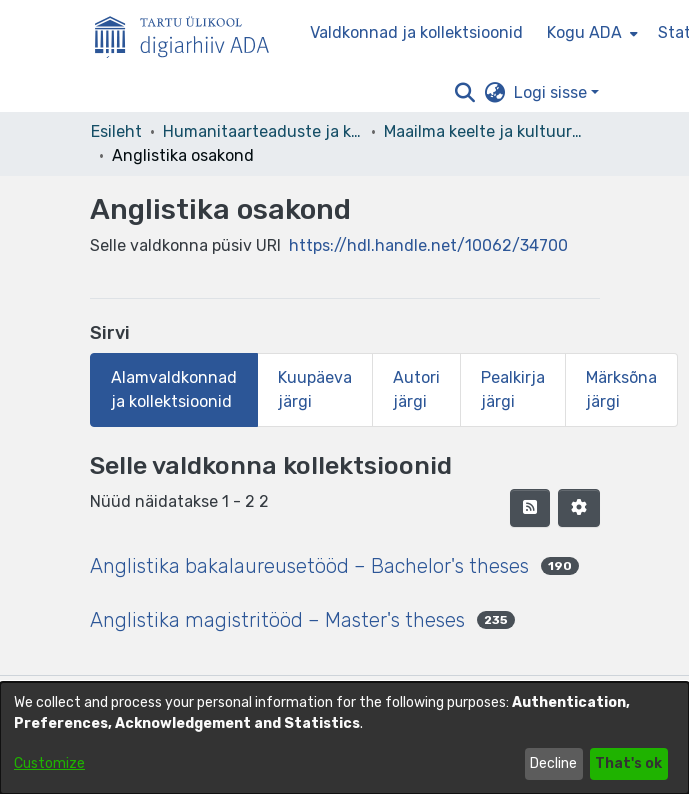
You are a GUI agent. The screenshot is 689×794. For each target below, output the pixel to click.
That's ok (628, 763)
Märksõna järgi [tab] (621, 389)
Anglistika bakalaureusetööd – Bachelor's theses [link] (309, 566)
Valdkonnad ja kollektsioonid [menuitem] (416, 32)
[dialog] (344, 738)
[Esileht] (190, 33)
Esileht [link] (116, 131)
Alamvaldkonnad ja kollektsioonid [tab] (174, 389)
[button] (465, 93)
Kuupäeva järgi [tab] (315, 389)
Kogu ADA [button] (584, 32)
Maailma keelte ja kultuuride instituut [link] (484, 131)
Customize (49, 763)
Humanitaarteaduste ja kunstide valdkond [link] (263, 131)
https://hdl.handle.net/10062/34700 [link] (428, 245)
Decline (553, 763)
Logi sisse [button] (552, 92)
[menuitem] (590, 33)
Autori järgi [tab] (416, 389)
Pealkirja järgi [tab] (513, 389)
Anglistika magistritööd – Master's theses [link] (277, 620)
